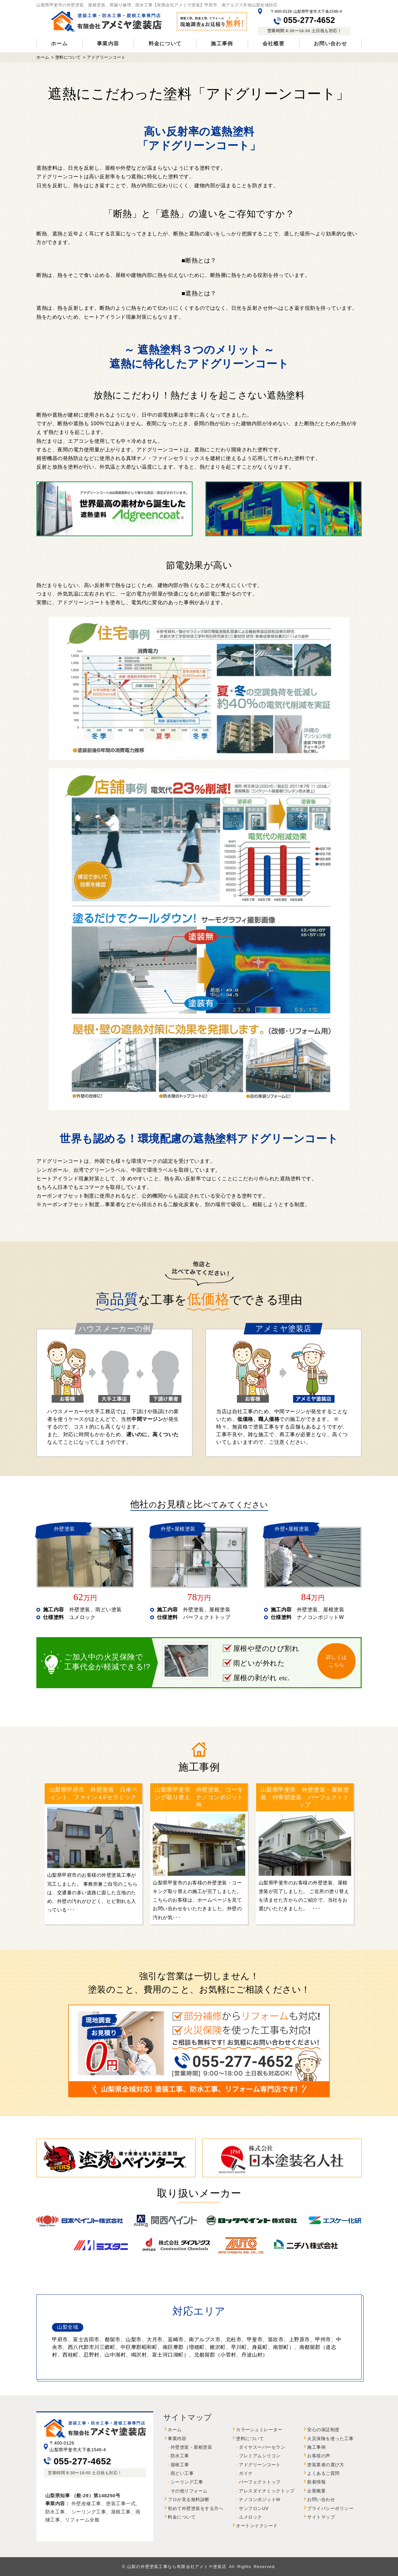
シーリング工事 (187, 2482)
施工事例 (222, 43)
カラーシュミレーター (259, 2429)
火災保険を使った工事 (330, 2438)
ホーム (59, 43)
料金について (165, 43)
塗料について (250, 2438)
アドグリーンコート (260, 2464)
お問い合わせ (330, 43)
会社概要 (273, 43)
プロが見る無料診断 (189, 2499)
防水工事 (180, 2456)
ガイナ (246, 2473)
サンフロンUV (254, 2508)
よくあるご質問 (323, 2473)
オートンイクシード (257, 2525)
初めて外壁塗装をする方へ (195, 2508)
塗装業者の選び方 (325, 2464)
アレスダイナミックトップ (266, 2491)
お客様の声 (318, 2456)
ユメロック (250, 2517)
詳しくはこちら (336, 1660)
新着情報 (316, 2482)
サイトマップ (321, 2517)
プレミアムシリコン (260, 2456)
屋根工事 (180, 2464)
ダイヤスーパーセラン (262, 2447)
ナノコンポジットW (259, 2499)
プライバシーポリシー (330, 2508)
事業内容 (108, 43)
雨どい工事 (182, 2473)
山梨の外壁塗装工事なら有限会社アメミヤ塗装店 (176, 2566)
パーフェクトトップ (260, 2482)
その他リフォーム (189, 2491)
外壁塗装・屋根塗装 (191, 2447)
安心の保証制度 (323, 2429)
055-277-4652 (304, 20)
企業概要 (316, 2491)
